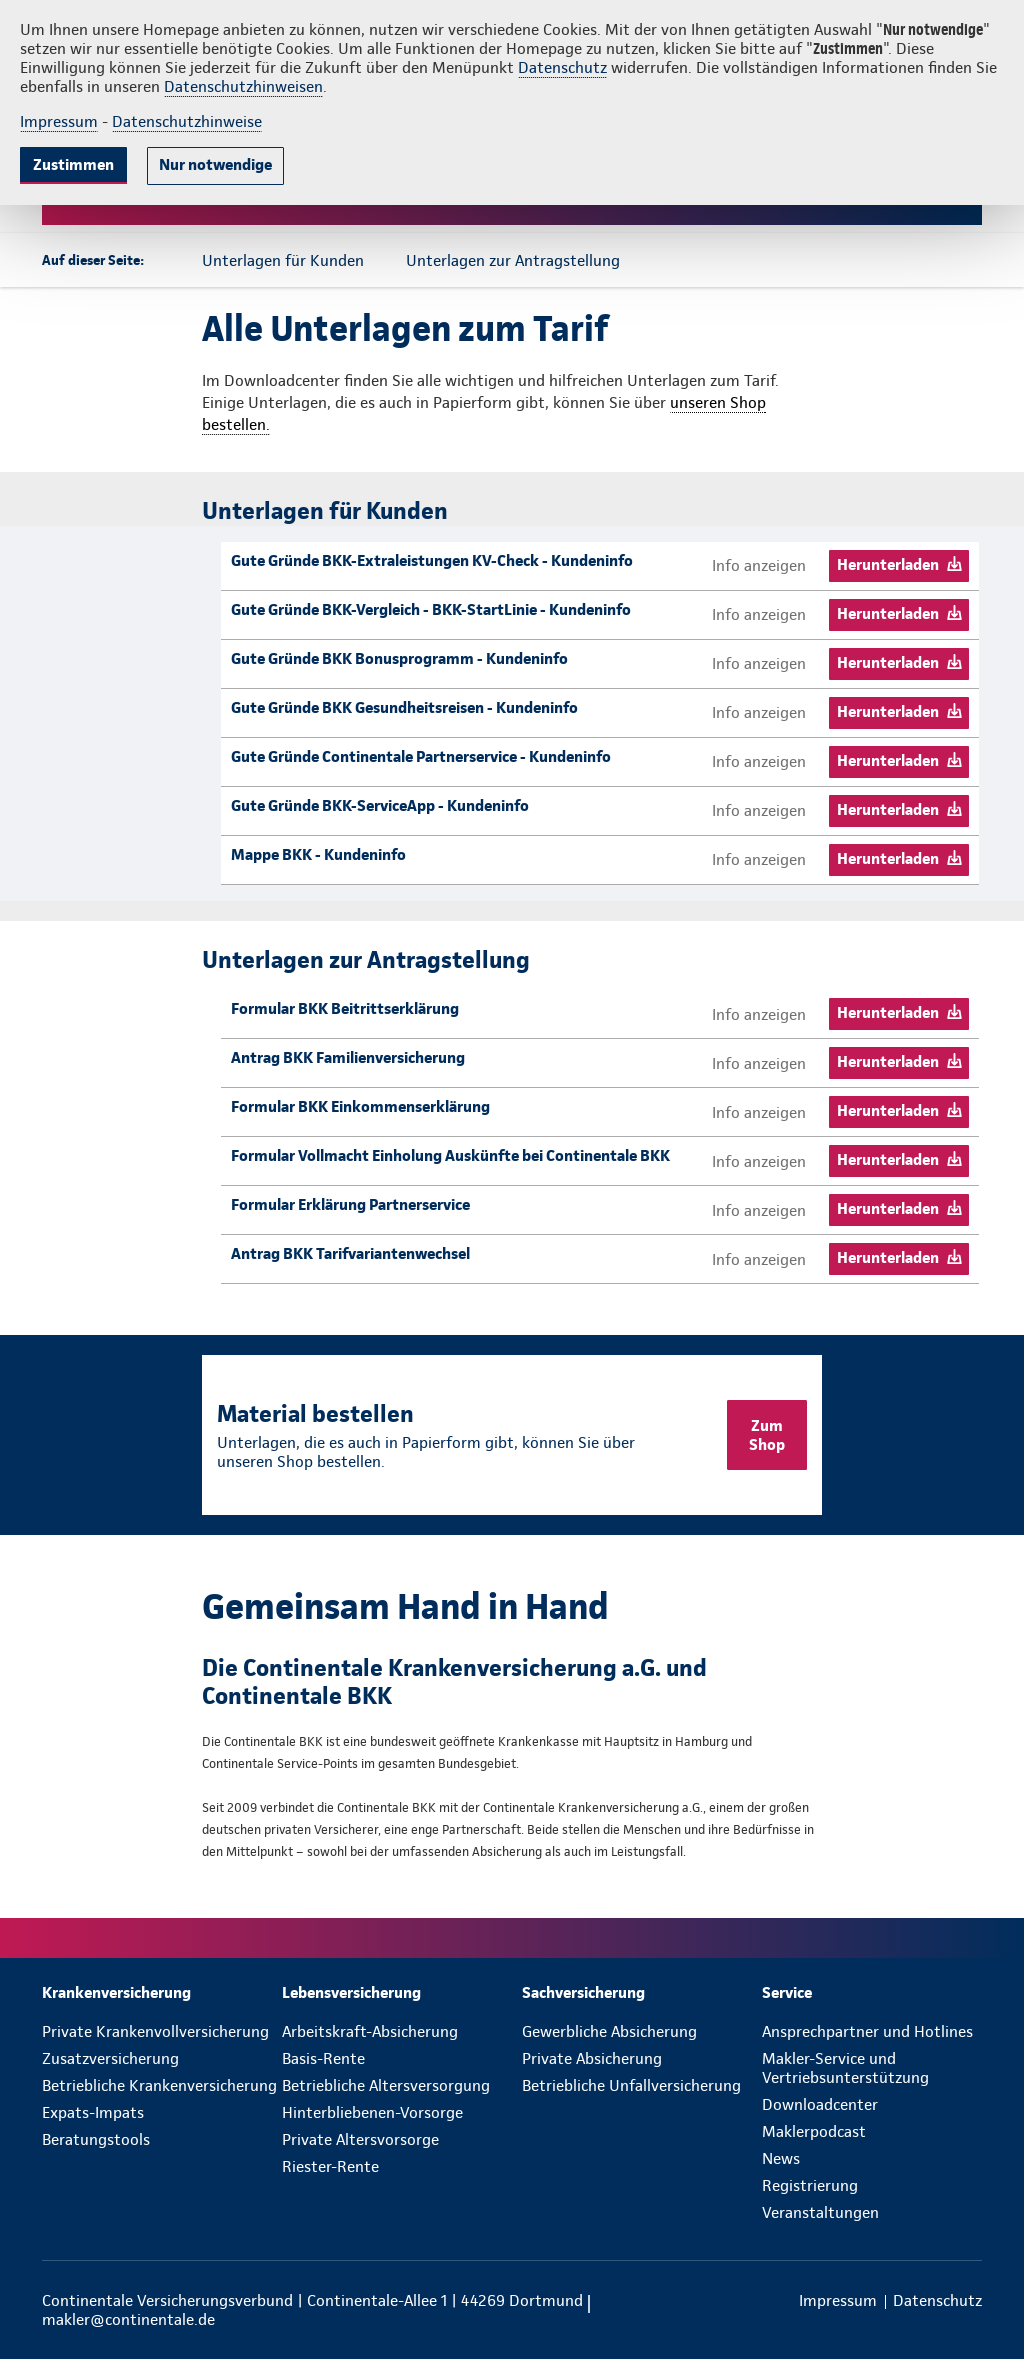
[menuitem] (162, 1992)
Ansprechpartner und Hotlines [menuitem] (867, 2031)
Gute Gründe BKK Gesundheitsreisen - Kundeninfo (404, 707)
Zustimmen (73, 164)
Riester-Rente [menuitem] (330, 2166)
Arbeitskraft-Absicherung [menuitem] (370, 2031)
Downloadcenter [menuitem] (820, 2104)
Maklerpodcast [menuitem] (814, 2131)
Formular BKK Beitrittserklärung (345, 1008)
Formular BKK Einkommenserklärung (360, 1106)
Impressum (59, 121)
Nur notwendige (215, 164)
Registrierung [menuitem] (810, 2185)
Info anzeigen (759, 565)
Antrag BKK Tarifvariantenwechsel (350, 1253)
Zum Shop (767, 1435)
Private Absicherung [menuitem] (592, 2058)
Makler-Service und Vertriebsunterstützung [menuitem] (845, 2068)
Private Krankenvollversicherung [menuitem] (155, 2031)
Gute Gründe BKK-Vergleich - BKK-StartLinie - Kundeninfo (431, 609)
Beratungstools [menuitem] (96, 2139)
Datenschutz (562, 67)
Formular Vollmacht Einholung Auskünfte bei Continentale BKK (450, 1155)
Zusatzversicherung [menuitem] (110, 2058)
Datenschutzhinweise (187, 121)
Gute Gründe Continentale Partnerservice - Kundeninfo (421, 756)
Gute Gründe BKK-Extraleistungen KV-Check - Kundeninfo (432, 560)
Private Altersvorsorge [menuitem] (360, 2139)
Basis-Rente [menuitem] (323, 2058)
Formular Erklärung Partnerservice (350, 1204)
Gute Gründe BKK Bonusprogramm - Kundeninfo (399, 658)
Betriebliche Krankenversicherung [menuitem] (159, 2085)
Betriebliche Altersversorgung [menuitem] (386, 2085)
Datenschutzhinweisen (243, 86)
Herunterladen (888, 564)
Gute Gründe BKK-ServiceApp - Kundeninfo (380, 805)
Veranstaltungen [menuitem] (820, 2212)
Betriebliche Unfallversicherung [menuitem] (631, 2085)
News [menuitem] (781, 2158)
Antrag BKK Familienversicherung (348, 1057)
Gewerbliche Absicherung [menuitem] (609, 2031)
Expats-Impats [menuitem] (93, 2112)
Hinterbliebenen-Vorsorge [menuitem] (372, 2112)
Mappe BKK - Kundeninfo (318, 854)
